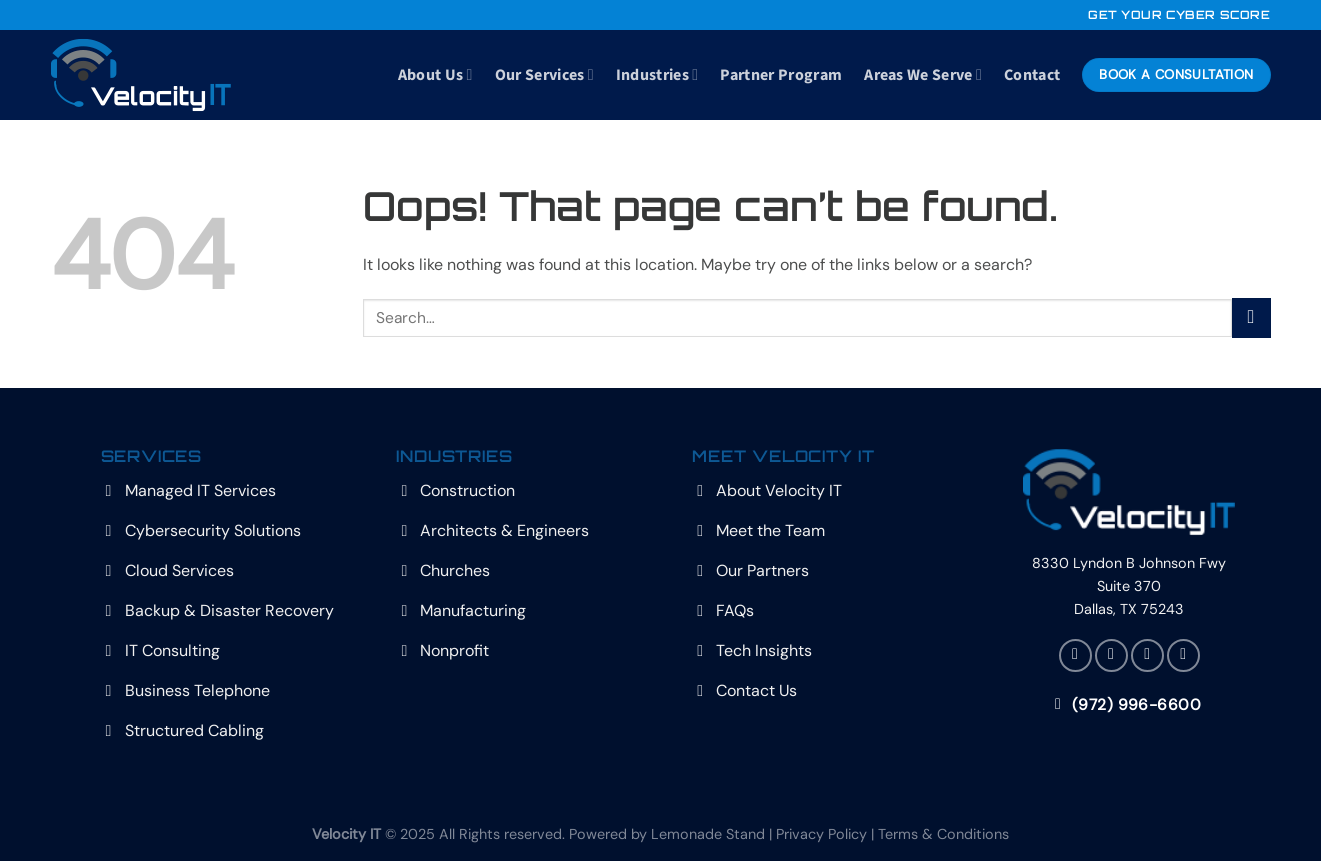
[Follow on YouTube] (1183, 655)
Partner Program (781, 75)
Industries (657, 75)
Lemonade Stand (708, 834)
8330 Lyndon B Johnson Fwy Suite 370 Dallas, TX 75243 (1129, 586)
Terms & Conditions (943, 834)
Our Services (544, 75)
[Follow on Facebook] (1075, 655)
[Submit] (1251, 317)
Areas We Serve (923, 75)
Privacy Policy (821, 834)
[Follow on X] (1111, 655)
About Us (435, 75)
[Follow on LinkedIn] (1147, 655)
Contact (1032, 75)
